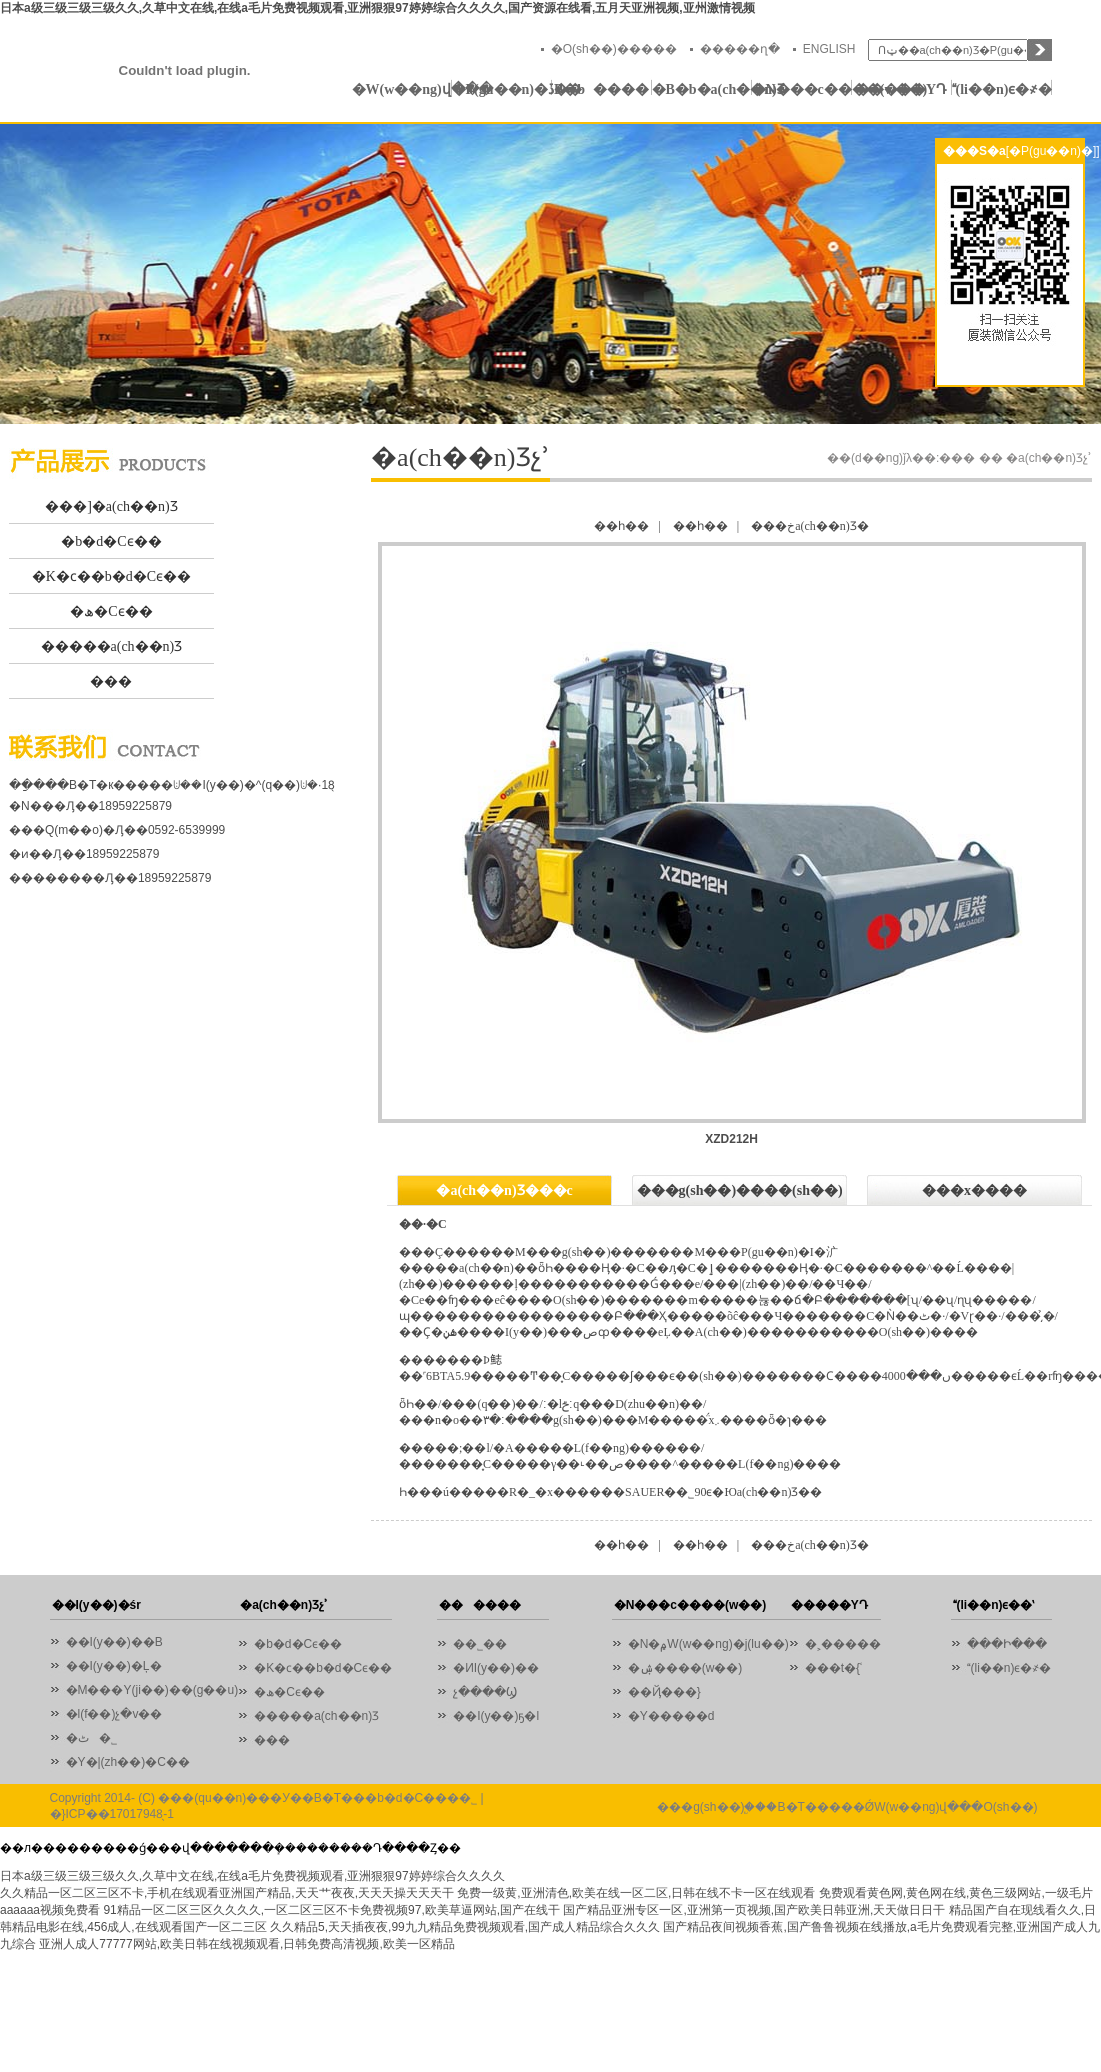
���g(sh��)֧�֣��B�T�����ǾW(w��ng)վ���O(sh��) (847, 1807)
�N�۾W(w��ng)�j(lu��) (708, 1644)
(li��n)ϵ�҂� (1002, 89)
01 (550, 274)
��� (111, 681)
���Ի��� (1007, 1644)
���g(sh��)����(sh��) (740, 1190)
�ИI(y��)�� (501, 1668)
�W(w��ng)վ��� (402, 89)
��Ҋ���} (664, 1692)
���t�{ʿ (833, 1668)
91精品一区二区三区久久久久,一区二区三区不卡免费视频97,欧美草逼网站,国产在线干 (331, 1910)
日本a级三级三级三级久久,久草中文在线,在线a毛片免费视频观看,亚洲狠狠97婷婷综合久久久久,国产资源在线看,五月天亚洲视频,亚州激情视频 (377, 8)
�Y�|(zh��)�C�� (128, 1762)
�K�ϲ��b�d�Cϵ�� (111, 576)
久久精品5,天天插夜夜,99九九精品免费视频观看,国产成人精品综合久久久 (465, 1927)
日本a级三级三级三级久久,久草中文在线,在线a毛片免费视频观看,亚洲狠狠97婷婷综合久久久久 (252, 1876)
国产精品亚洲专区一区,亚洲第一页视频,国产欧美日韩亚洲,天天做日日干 (754, 1910)
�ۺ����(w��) (685, 1668)
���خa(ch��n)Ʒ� (810, 526)
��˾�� (485, 1644)
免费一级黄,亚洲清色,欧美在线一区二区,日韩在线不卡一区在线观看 (636, 1893)
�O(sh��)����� (614, 49)
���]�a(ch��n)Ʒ (111, 506)
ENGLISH (829, 49)
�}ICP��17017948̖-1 (112, 1814)
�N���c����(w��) (802, 89)
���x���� (974, 1190)
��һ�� (621, 526)
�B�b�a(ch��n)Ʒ (702, 89)
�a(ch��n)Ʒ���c (504, 1190)
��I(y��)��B (114, 1642)
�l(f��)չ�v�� (114, 1714)
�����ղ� (740, 49)
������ (601, 89)
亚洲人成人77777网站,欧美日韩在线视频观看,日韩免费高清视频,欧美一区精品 (246, 1944)
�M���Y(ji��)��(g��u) (152, 1690)
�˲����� (843, 1644)
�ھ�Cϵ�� (111, 611)
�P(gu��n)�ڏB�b (502, 89)
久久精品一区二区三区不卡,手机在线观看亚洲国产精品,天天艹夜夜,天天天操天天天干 (227, 1893)
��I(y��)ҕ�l (496, 1716)
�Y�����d (671, 1716)
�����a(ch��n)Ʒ (112, 646)
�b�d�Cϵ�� (111, 541)
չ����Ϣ (485, 1692)
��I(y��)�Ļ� (114, 1666)
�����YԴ (901, 89)
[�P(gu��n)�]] (1053, 151)
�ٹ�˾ (91, 1738)
